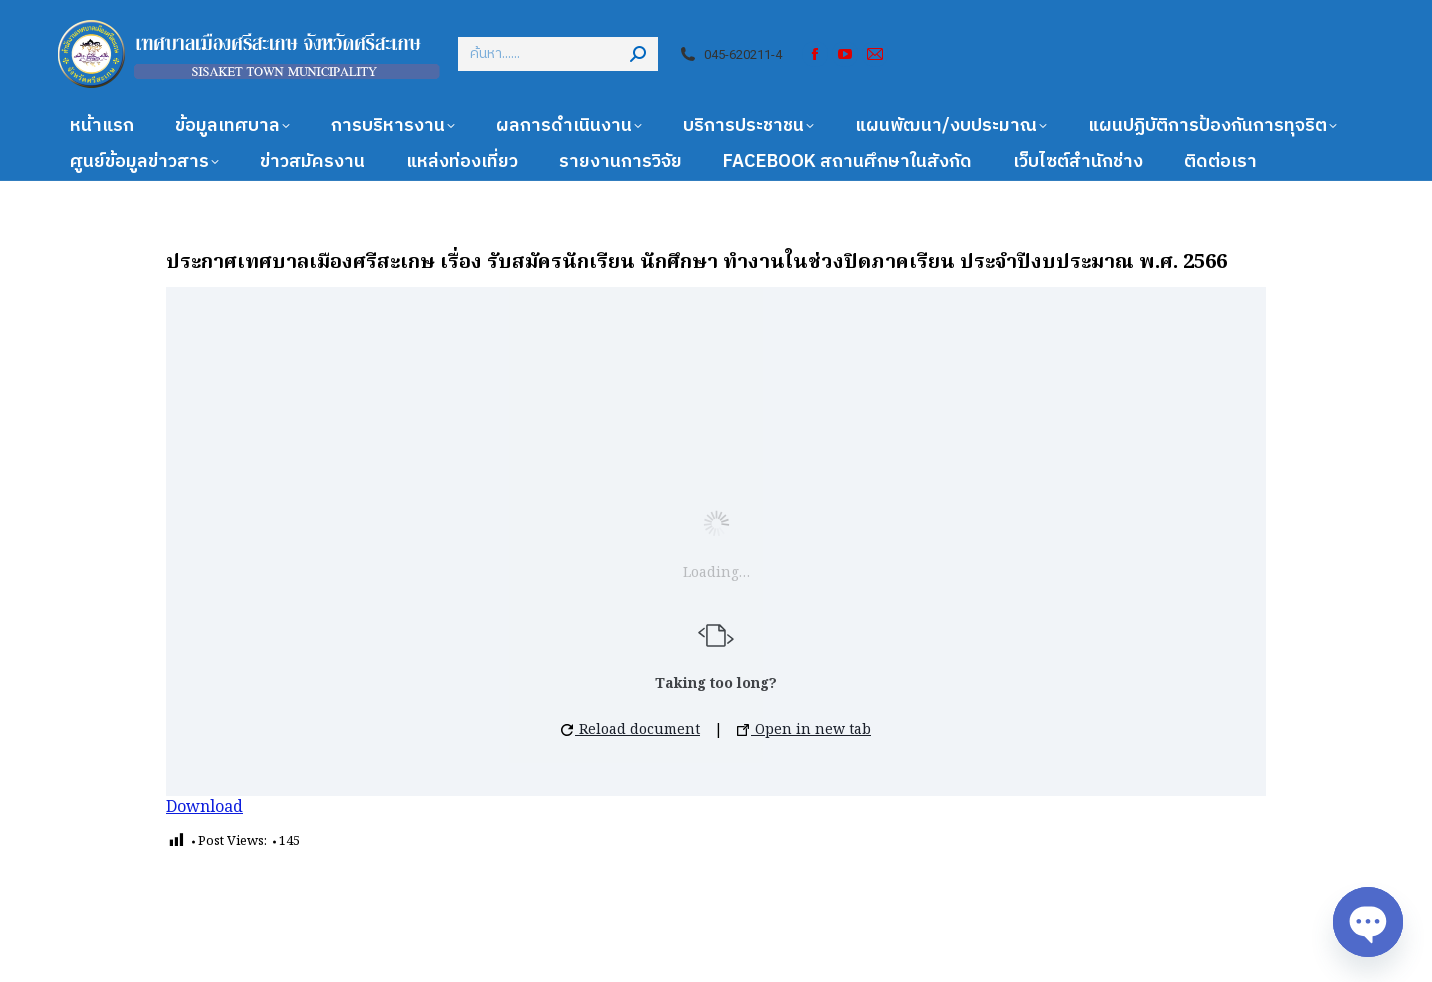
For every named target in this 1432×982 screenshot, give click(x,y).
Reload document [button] (630, 730)
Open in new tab (804, 730)
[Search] (558, 54)
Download (204, 808)
